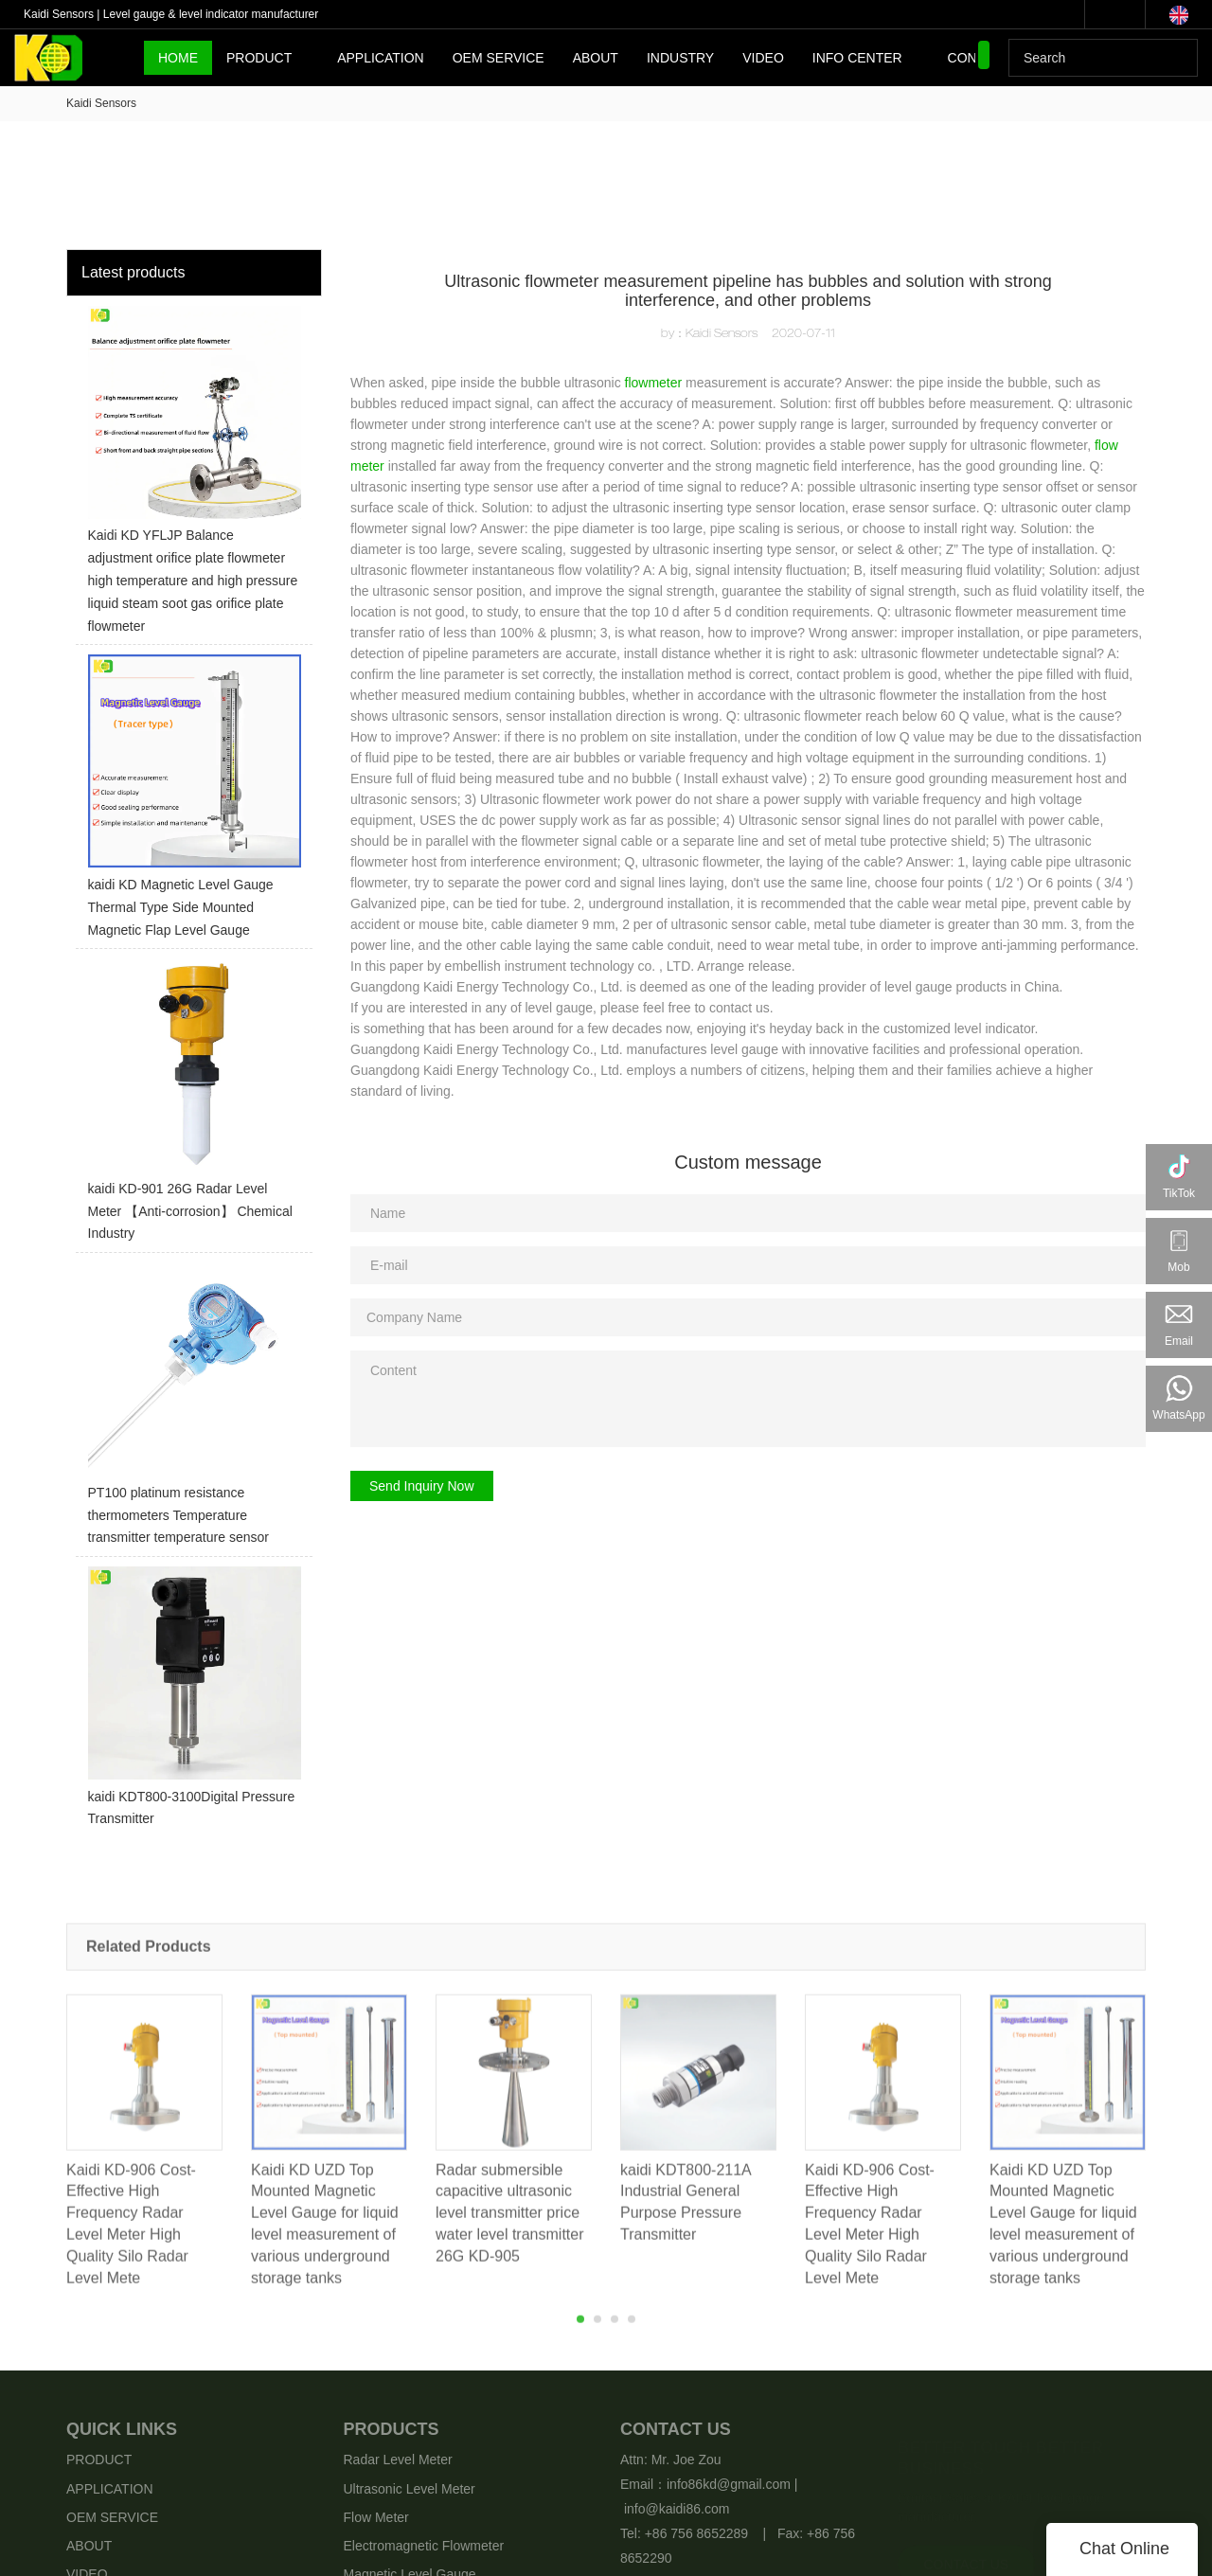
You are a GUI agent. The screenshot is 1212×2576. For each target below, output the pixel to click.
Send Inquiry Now (421, 1486)
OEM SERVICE (498, 57)
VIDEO (763, 57)
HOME (178, 57)
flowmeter (654, 382)
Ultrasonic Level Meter (409, 2488)
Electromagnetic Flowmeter (424, 2545)
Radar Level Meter (398, 2459)
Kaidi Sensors (101, 103)
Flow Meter (376, 2517)
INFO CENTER (857, 57)
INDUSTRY (680, 57)
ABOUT (595, 57)
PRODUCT (259, 57)
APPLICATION (380, 57)
